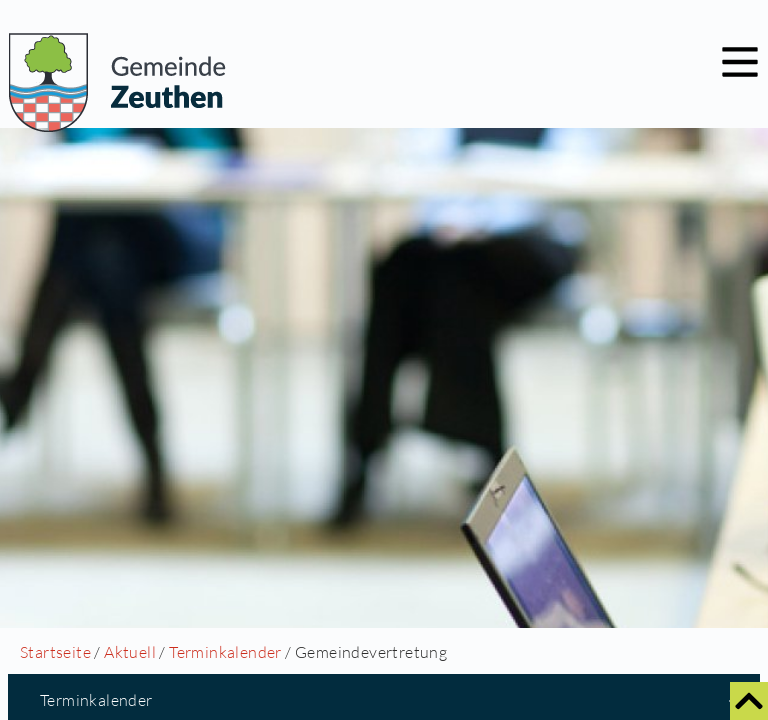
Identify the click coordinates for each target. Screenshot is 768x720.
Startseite (55, 652)
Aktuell (130, 652)
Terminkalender (225, 652)
